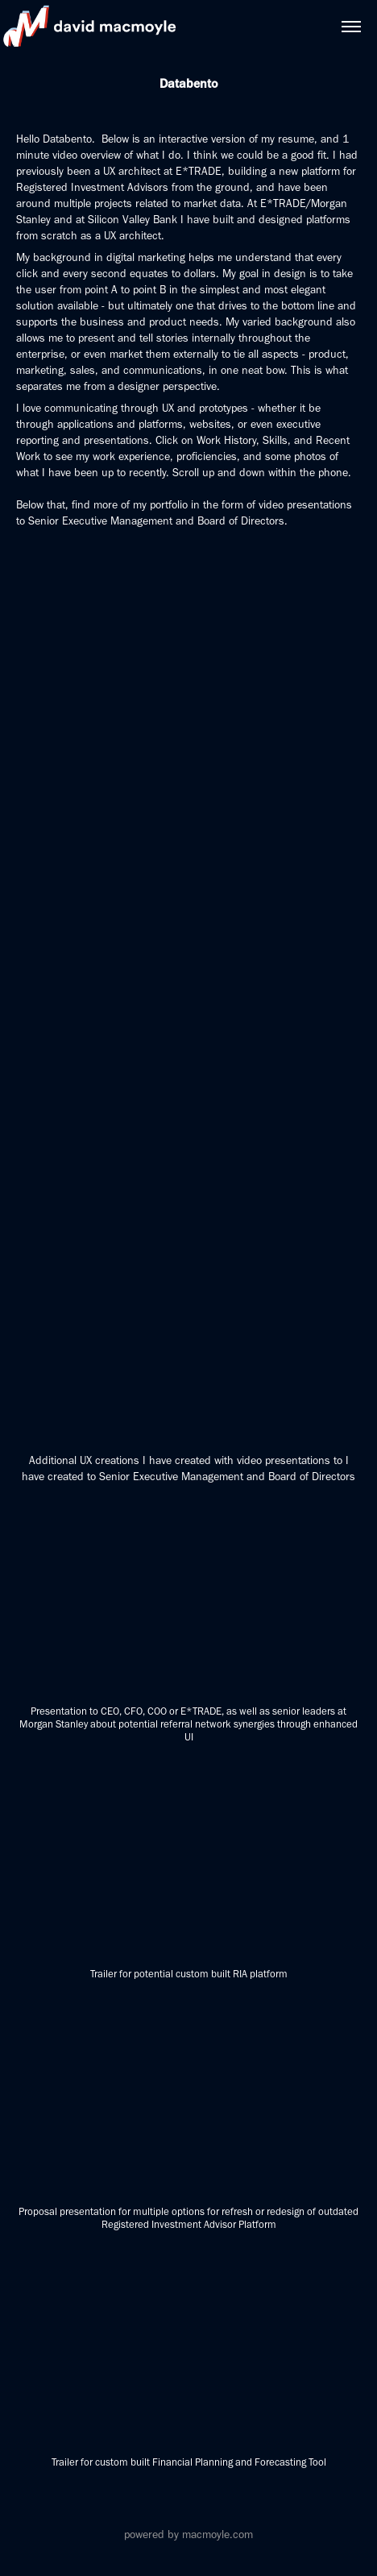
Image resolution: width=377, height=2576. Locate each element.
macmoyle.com (217, 2534)
